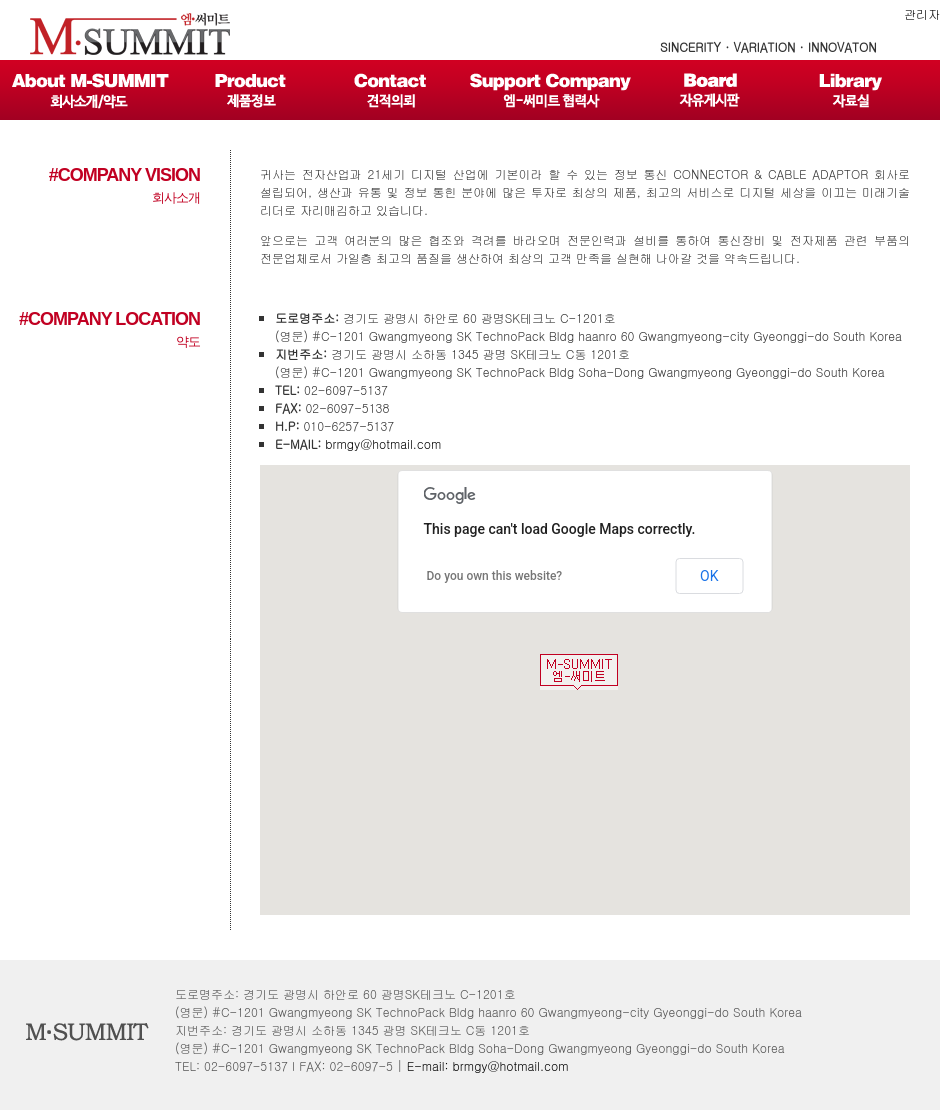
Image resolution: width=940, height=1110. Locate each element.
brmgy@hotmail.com (383, 443)
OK (709, 576)
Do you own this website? (495, 576)
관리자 (922, 13)
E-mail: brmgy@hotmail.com (488, 1065)
